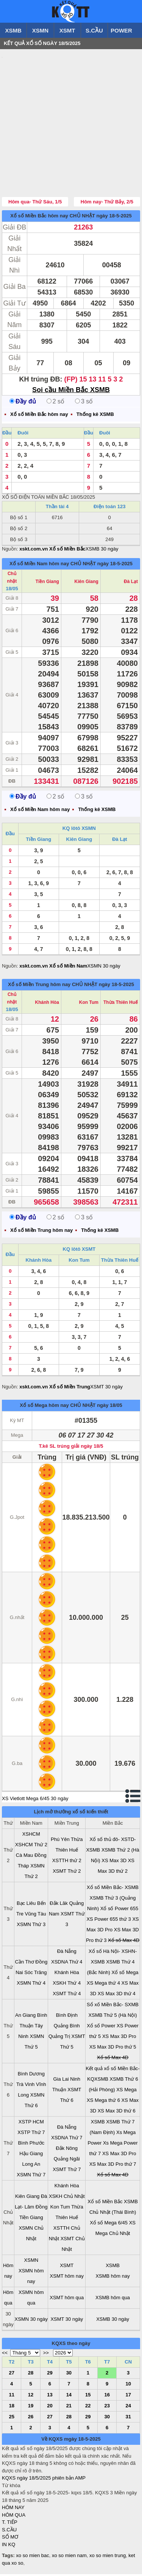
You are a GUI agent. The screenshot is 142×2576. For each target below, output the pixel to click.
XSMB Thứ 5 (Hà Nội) (113, 2017)
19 (30, 2407)
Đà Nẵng (66, 1953)
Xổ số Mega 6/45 (109, 2224)
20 (49, 2407)
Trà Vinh (25, 2086)
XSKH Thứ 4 (67, 1985)
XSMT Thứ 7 (67, 2171)
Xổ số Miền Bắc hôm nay (39, 217)
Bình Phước (31, 2145)
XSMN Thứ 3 (31, 1926)
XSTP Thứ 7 (31, 2134)
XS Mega (126, 2091)
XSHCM (31, 1836)
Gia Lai (61, 2081)
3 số (84, 403)
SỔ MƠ (10, 2539)
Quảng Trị (59, 2038)
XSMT (67, 30)
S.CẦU (94, 30)
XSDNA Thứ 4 (66, 1964)
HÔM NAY (13, 2509)
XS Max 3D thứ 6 (117, 2112)
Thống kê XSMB (95, 416)
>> (46, 2354)
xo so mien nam (69, 2557)
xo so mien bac (32, 2557)
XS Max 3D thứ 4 (117, 1995)
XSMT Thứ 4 (67, 1995)
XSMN (40, 30)
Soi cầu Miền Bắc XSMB (71, 391)
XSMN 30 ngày (103, 968)
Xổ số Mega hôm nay (44, 1407)
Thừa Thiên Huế (120, 1004)
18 (11, 2407)
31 (128, 2418)
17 (128, 2396)
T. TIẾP (9, 2524)
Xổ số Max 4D (123, 1942)
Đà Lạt (131, 583)
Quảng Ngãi (67, 2160)
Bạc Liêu (26, 1905)
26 (30, 2418)
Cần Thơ (24, 1964)
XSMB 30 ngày (102, 551)
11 (11, 2396)
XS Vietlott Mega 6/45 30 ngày (35, 1800)
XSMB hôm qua (112, 2299)
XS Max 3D (113, 1862)
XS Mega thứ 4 (103, 1985)
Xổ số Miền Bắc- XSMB (113, 1889)
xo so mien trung (107, 2557)
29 (49, 2374)
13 (49, 2396)
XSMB (13, 30)
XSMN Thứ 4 (31, 1985)
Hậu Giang (31, 2155)
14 (69, 2396)
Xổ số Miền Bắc (104, 2203)
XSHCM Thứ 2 (31, 1846)
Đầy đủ (22, 403)
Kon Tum (88, 1004)
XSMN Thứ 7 (31, 2176)
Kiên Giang (86, 583)
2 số (55, 403)
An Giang (25, 2017)
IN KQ (8, 2546)
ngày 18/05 (109, 1407)
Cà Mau (24, 1857)
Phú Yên (60, 1841)
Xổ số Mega (125, 1974)
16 (106, 2396)
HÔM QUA (13, 2517)
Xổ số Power (101, 2027)
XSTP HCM (31, 2123)
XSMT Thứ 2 (67, 1873)
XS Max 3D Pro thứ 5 (112, 2049)
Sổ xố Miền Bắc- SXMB (113, 2006)
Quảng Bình (67, 2027)
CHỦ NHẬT (82, 217)
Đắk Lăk (58, 1905)
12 (30, 2396)
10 (128, 2385)
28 (30, 2374)
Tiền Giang (47, 583)
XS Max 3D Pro (119, 2038)
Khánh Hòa (47, 1004)
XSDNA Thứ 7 (66, 2139)
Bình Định (67, 2017)
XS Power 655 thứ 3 (108, 1921)
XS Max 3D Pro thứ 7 (112, 2166)
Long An (31, 2166)
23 (106, 2407)
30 (69, 2374)
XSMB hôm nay (112, 2278)
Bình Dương (31, 2075)
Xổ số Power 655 (119, 1910)
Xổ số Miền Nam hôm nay (39, 565)
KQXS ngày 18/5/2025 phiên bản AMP (44, 2480)
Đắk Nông (67, 2150)
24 (128, 2407)
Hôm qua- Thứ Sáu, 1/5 (35, 203)
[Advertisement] (71, 124)
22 (88, 2407)
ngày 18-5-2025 (113, 217)
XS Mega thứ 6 (103, 2102)
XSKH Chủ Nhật (66, 2198)
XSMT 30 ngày (106, 1388)
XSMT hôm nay (67, 2278)
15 (88, 2396)
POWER (121, 30)
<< (5, 2354)
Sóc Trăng (35, 1974)
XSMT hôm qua (67, 2299)
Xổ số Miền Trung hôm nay (39, 986)
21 (69, 2407)
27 (11, 2374)
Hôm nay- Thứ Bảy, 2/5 (107, 203)
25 (11, 2418)
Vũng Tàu (35, 1915)
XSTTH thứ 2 (66, 1862)
